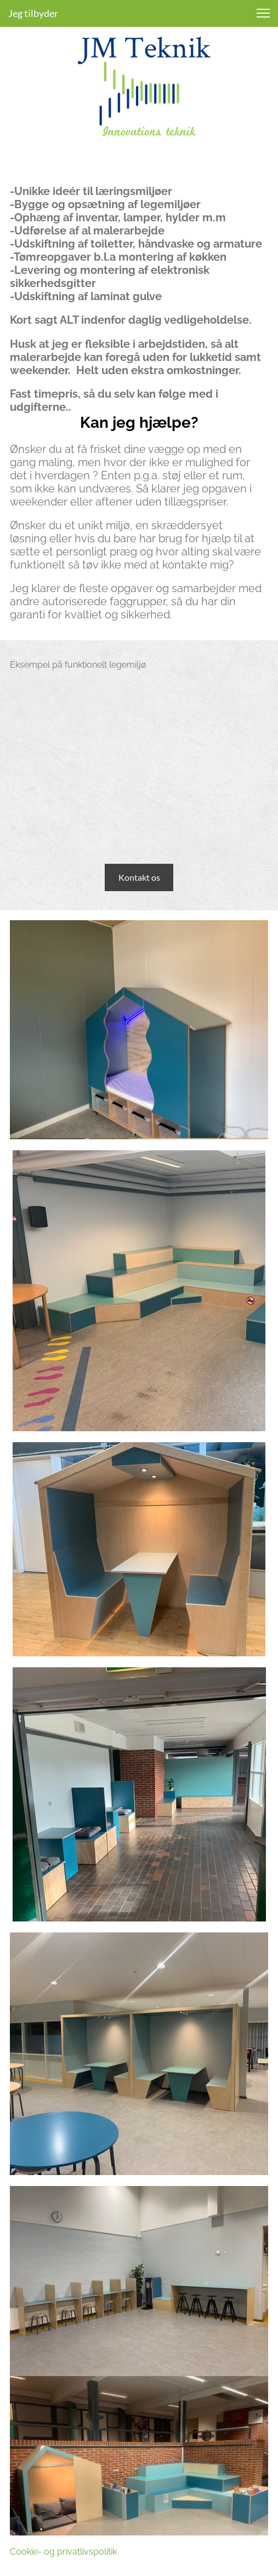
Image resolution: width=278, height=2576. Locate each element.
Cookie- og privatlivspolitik (63, 2551)
